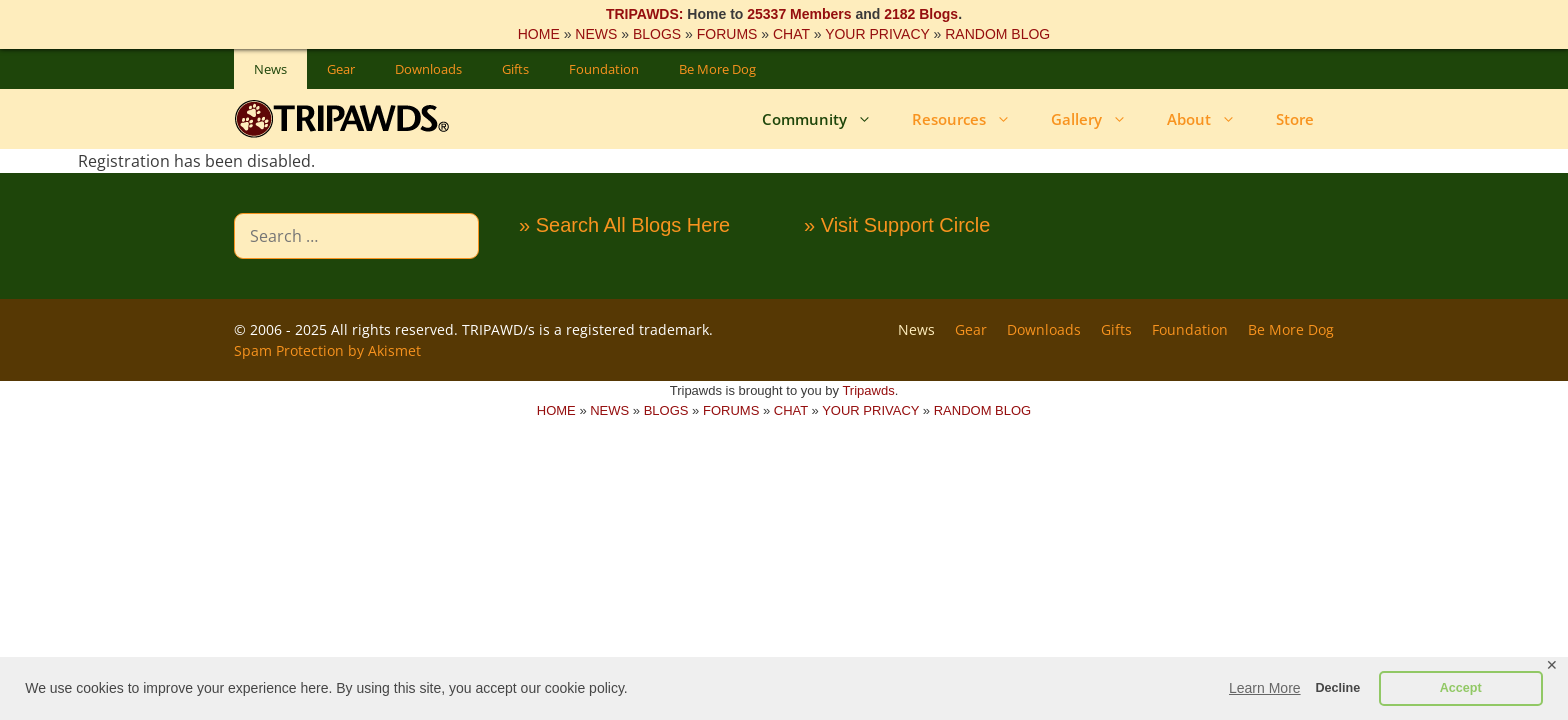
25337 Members (799, 14)
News (270, 69)
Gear (341, 69)
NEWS (596, 34)
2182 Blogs (921, 14)
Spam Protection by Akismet (327, 350)
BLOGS (657, 34)
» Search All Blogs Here (624, 225)
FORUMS (727, 34)
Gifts (515, 69)
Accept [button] (1461, 688)
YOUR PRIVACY (877, 34)
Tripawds (868, 390)
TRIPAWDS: (645, 14)
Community (827, 119)
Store (1295, 119)
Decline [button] (1337, 688)
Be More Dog (717, 69)
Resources (971, 119)
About (1211, 119)
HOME (539, 34)
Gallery (1099, 119)
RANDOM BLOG (997, 34)
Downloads (428, 69)
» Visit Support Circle (897, 225)
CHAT (791, 34)
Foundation (604, 69)
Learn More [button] (1265, 688)
